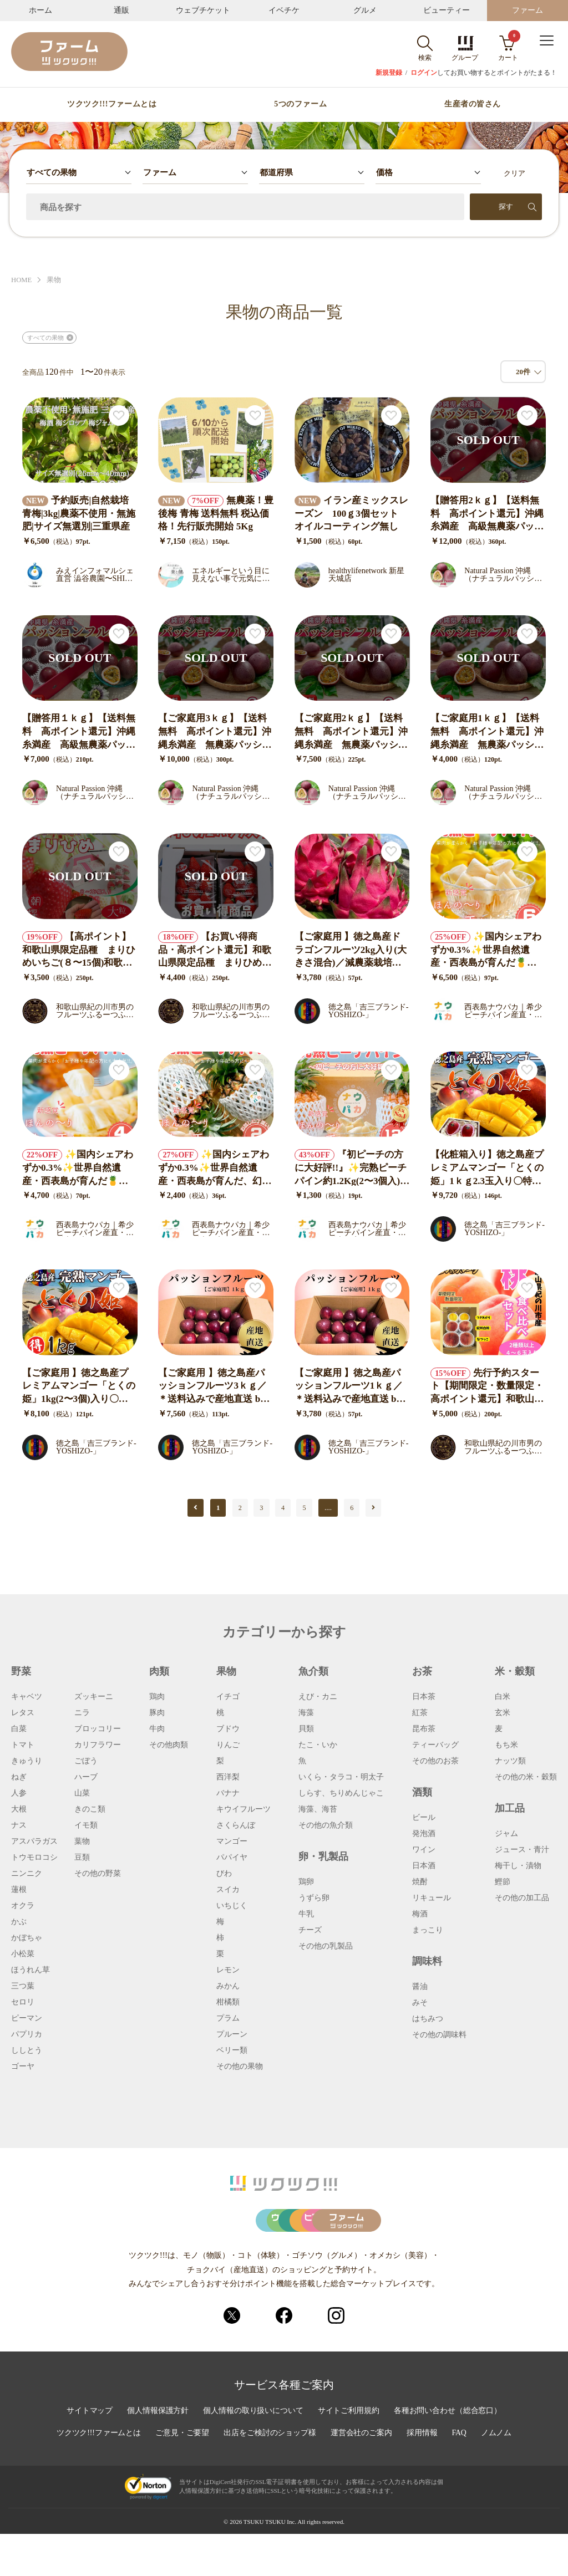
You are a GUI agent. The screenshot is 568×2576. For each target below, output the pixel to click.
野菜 (21, 1671)
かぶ (19, 1922)
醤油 (420, 1987)
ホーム (40, 10)
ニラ (82, 1713)
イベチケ (284, 10)
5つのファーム (300, 104)
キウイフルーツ (243, 1809)
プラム (228, 2018)
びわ (224, 1874)
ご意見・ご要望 (182, 2476)
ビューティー (446, 10)
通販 (121, 10)
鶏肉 (157, 1697)
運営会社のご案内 (362, 2476)
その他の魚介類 (325, 1825)
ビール (423, 1818)
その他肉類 (168, 1745)
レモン (228, 1970)
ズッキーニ (93, 1697)
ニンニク (26, 1874)
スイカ (228, 1890)
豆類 (82, 1857)
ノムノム (497, 2476)
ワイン (423, 1850)
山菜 (82, 1793)
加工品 (510, 1808)
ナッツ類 (510, 1761)
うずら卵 (313, 1898)
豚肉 (157, 1713)
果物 (54, 280)
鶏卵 (306, 1882)
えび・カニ (317, 1697)
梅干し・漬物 (518, 1866)
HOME (21, 280)
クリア (514, 173)
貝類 (306, 1729)
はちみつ (427, 2019)
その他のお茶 (435, 1761)
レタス (22, 1713)
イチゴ (228, 1697)
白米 (502, 1697)
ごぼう (86, 1761)
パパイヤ (231, 1857)
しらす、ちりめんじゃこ (341, 1793)
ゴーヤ (22, 2066)
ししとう (26, 2050)
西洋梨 (228, 1777)
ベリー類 (231, 2050)
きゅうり (26, 1761)
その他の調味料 (439, 2035)
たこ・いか (317, 1745)
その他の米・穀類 (526, 1777)
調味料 (427, 1961)
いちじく (231, 1906)
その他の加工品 (522, 1898)
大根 (19, 1809)
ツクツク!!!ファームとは (111, 104)
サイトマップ (88, 2453)
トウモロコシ (34, 1857)
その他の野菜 (97, 1874)
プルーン (231, 2034)
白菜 (19, 1729)
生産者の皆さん (472, 104)
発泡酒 (423, 1834)
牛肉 (157, 1729)
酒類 (422, 1792)
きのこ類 (89, 1809)
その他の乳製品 (325, 1946)
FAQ (460, 2476)
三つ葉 (22, 1986)
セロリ (22, 2002)
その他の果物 (239, 2066)
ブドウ (228, 1729)
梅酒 (420, 1914)
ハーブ (86, 1777)
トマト (22, 1745)
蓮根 (19, 1890)
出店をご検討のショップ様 (270, 2476)
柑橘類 (228, 2002)
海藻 (306, 1713)
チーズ (310, 1930)
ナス (19, 1825)
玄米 (502, 1713)
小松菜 (22, 1954)
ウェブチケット (203, 10)
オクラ (22, 1906)
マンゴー (231, 1841)
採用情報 (423, 2476)
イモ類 (86, 1825)
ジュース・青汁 (522, 1850)
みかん (228, 1986)
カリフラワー (97, 1745)
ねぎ (19, 1777)
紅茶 (420, 1713)
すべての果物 (45, 338)
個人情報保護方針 (157, 2453)
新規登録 (389, 72)
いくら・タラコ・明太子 (341, 1777)
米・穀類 (515, 1671)
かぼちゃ (26, 1938)
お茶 (422, 1671)
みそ (420, 2003)
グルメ (365, 10)
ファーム (527, 10)
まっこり (427, 1930)
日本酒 (423, 1866)
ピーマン (26, 2018)
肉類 (159, 1671)
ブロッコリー (97, 1729)
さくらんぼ (235, 1825)
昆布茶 (423, 1729)
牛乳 (306, 1914)
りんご (228, 1745)
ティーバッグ (435, 1745)
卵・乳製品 (323, 1856)
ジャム (506, 1834)
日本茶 (423, 1697)
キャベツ (26, 1697)
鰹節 (502, 1882)
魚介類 (313, 1671)
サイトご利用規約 (349, 2453)
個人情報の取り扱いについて (252, 2453)
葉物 (82, 1841)
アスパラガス (34, 1841)
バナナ (228, 1793)
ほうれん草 (30, 1970)
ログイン (423, 72)
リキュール (431, 1898)
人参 (19, 1793)
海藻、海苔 (317, 1809)
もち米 (506, 1745)
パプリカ (26, 2034)
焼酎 (420, 1882)
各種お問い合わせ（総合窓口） (448, 2453)
